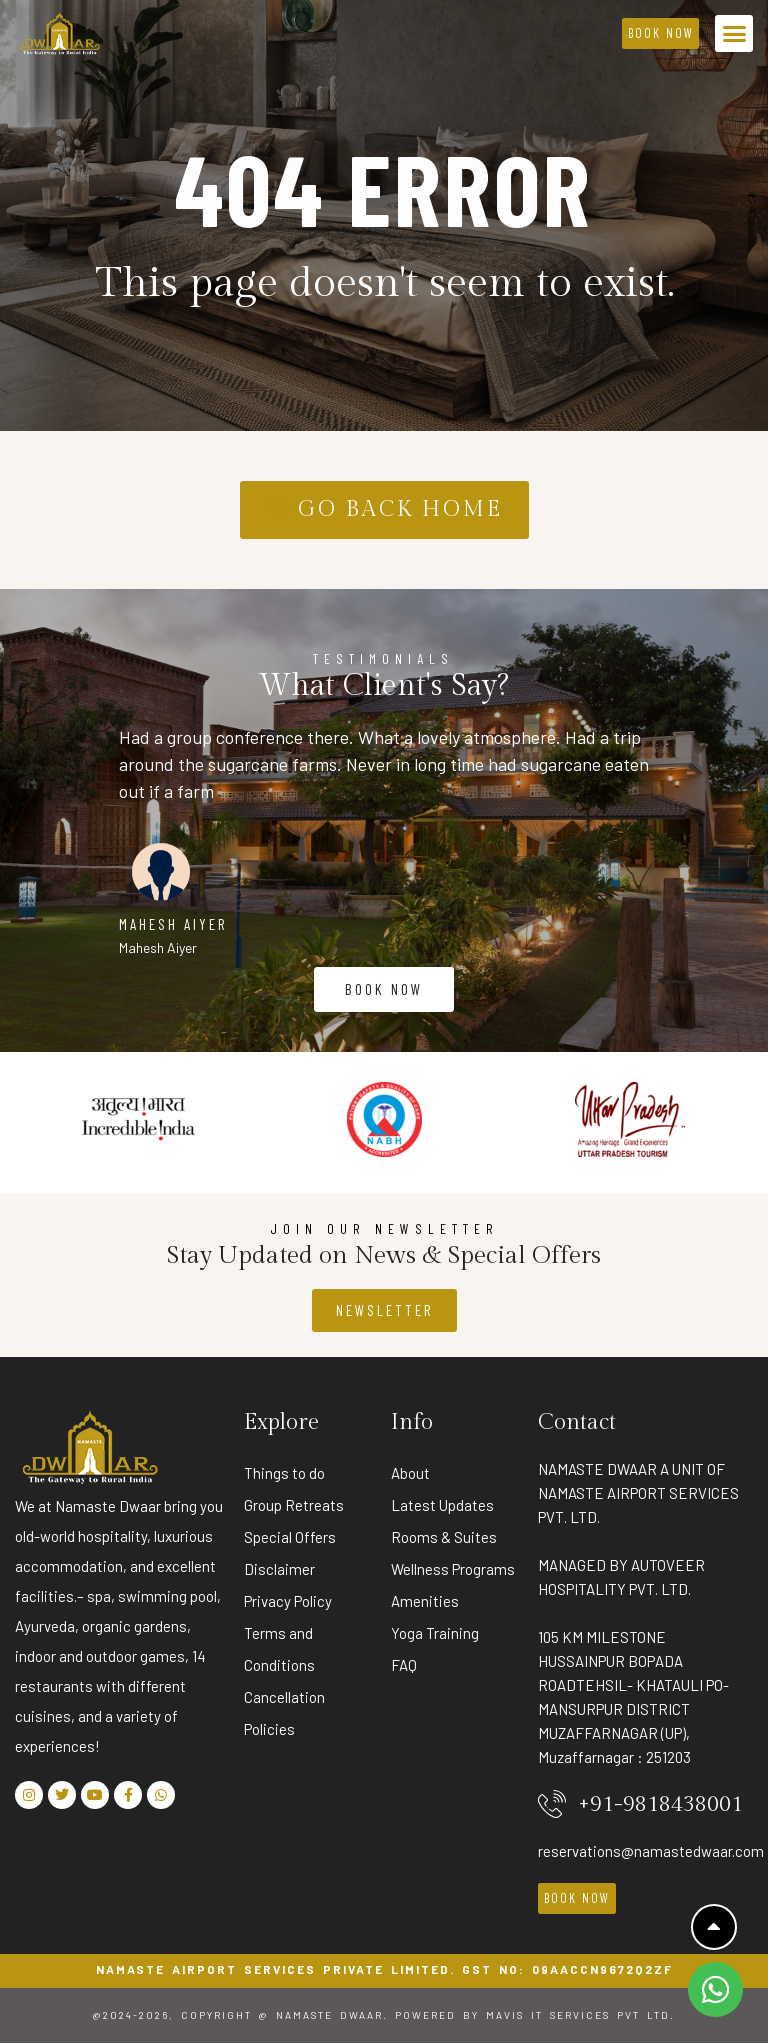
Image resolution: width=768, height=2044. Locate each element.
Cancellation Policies (284, 1713)
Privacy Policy (288, 1601)
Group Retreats (294, 1505)
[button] (734, 34)
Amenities (425, 1601)
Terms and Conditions (279, 1649)
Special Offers (290, 1537)
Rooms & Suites (444, 1537)
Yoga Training (435, 1633)
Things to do (284, 1473)
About (410, 1473)
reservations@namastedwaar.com (651, 1851)
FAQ (404, 1665)
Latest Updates (442, 1505)
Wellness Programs (453, 1569)
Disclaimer (279, 1569)
